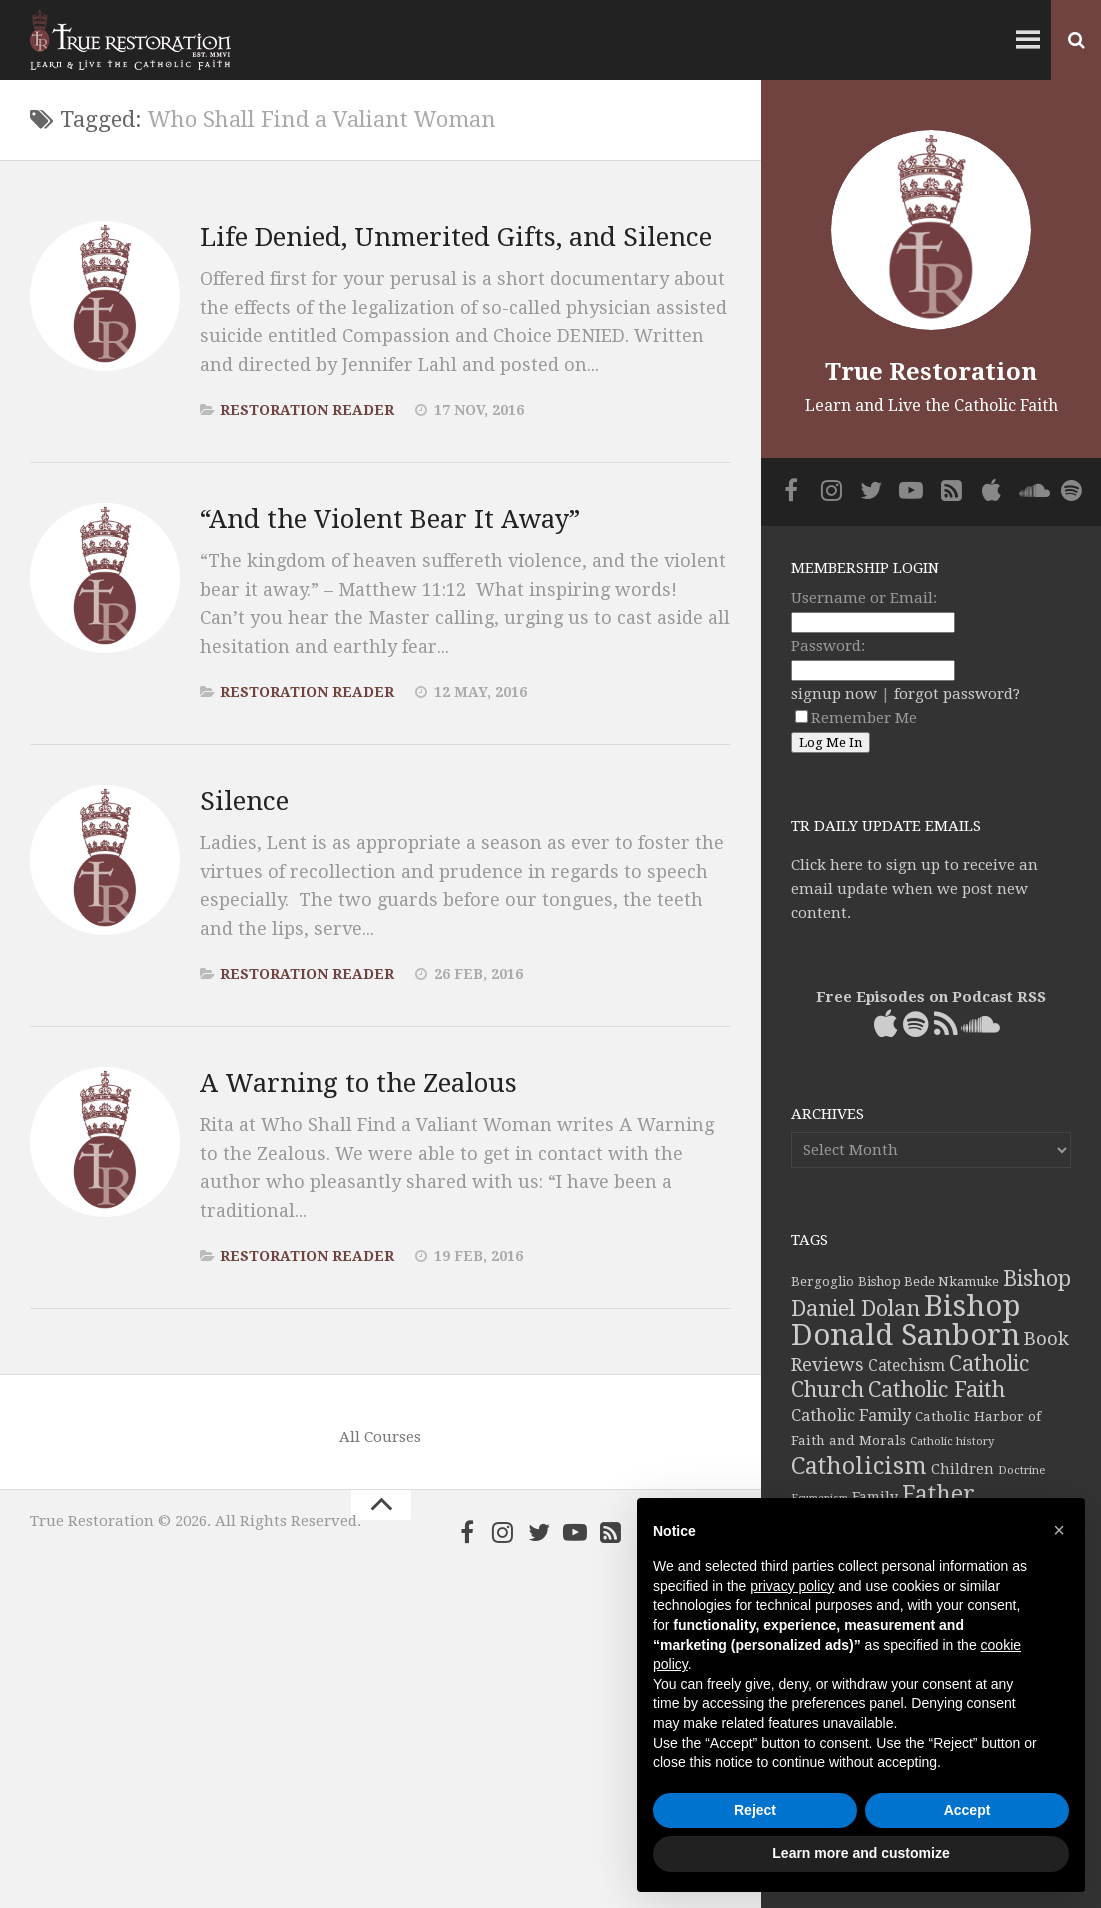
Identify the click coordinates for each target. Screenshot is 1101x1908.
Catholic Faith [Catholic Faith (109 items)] (936, 1389)
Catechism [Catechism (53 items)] (906, 1366)
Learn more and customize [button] (860, 1853)
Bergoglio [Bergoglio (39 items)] (822, 1281)
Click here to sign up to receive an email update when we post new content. (914, 889)
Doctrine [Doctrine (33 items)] (1021, 1470)
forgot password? (957, 694)
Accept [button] (967, 1810)
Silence (244, 801)
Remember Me (856, 718)
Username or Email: (864, 598)
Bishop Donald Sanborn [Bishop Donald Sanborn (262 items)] (905, 1320)
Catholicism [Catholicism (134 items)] (859, 1466)
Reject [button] (755, 1810)
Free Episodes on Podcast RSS (931, 997)
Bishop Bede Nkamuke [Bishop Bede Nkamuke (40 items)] (928, 1281)
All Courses (380, 1437)
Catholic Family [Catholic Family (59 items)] (851, 1415)
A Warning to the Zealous (358, 1083)
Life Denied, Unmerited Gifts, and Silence (456, 237)
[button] (1059, 1530)
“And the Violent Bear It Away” (390, 519)
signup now (834, 694)
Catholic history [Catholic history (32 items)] (952, 1441)
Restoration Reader (307, 410)
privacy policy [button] (792, 1586)
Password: (828, 646)
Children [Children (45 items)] (962, 1469)
